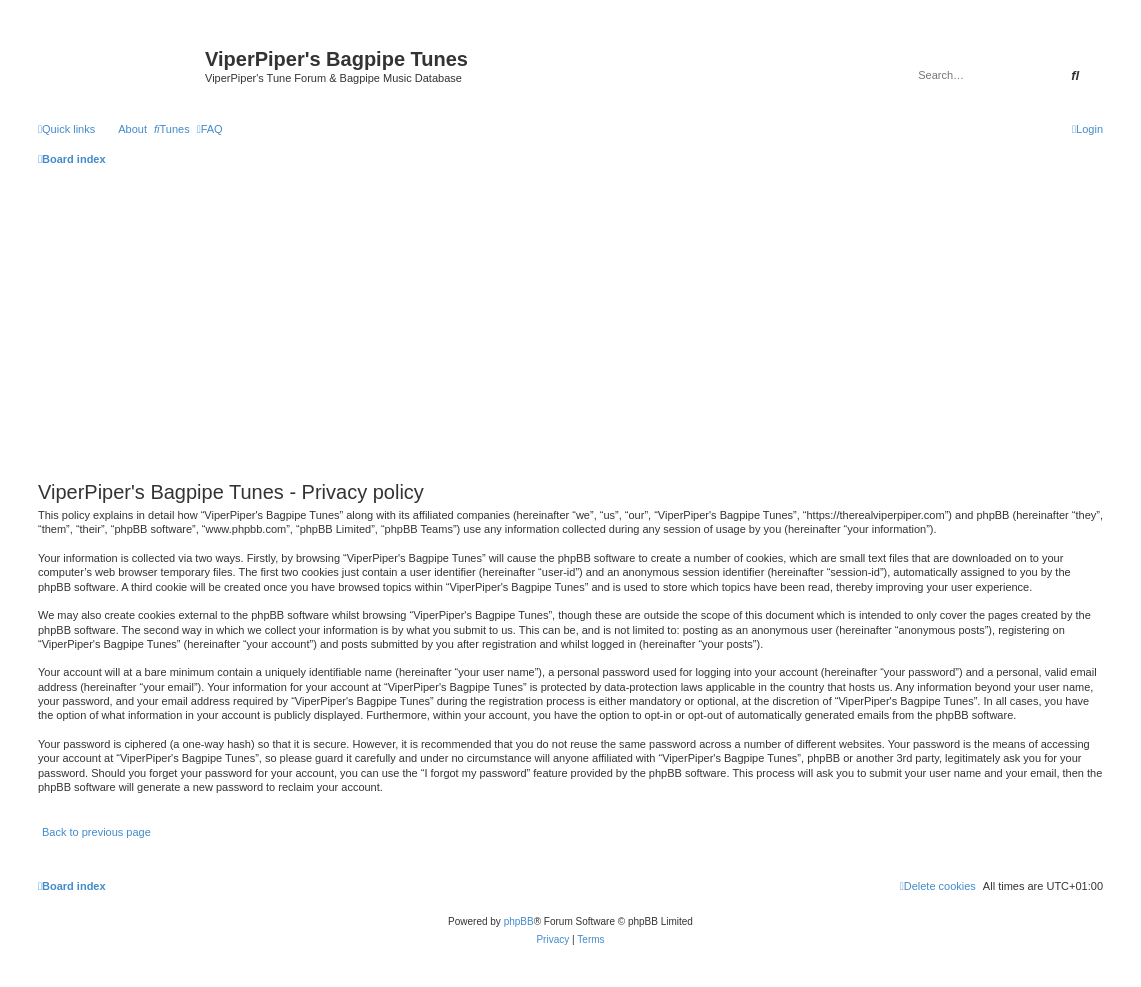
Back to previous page (96, 832)
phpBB (519, 921)
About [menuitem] (132, 129)
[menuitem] (172, 129)
